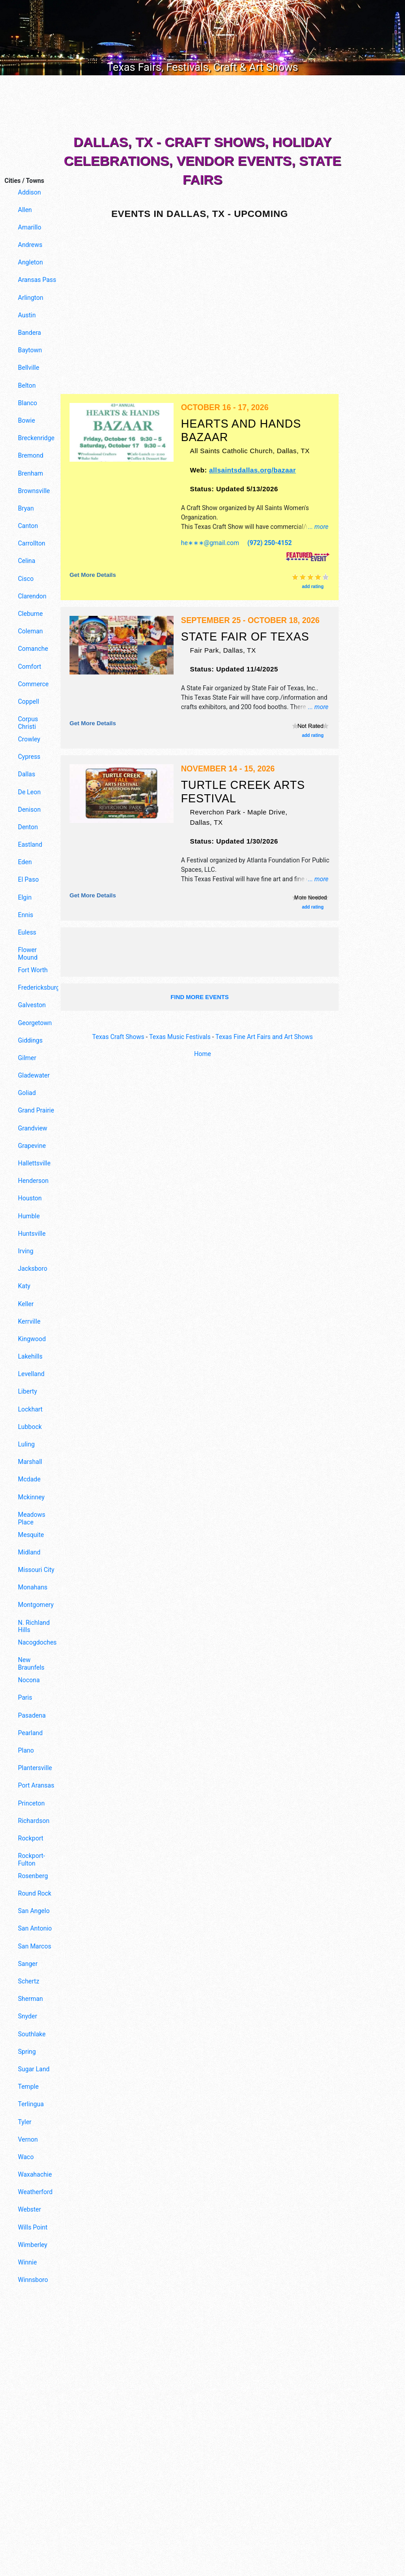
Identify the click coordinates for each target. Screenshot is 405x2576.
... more (318, 526)
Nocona (29, 1680)
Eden (25, 862)
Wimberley (33, 2244)
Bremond (31, 455)
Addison (29, 192)
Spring (27, 2051)
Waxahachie (35, 2174)
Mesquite (31, 1534)
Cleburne (30, 613)
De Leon (29, 792)
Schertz (28, 1981)
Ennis (25, 914)
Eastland (30, 844)
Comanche (33, 648)
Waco (26, 2156)
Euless (27, 932)
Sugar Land (34, 2069)
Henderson (33, 1180)
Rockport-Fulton (31, 1859)
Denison (29, 809)
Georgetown (35, 1022)
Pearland (30, 1732)
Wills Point (33, 2227)
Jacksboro (32, 1268)
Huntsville (32, 1233)
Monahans (33, 1587)
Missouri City (36, 1569)
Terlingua (31, 2104)
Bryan (26, 508)
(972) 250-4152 (270, 542)
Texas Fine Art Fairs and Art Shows (264, 1036)
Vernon (28, 2139)
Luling (26, 1444)
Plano (26, 1750)
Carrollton (31, 543)
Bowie (26, 420)
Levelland (31, 1373)
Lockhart (30, 1409)
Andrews (30, 244)
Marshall (30, 1461)
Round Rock (34, 1893)
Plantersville (35, 1767)
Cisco (26, 578)
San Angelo (34, 1910)
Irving (25, 1251)
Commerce (33, 684)
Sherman (30, 1998)
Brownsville (34, 490)
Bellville (28, 367)
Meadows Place (31, 1518)
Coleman (30, 631)
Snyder (27, 2016)
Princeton (31, 1803)
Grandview (32, 1128)
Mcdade (29, 1479)
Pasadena (32, 1715)
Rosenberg (33, 1875)
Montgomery (36, 1604)
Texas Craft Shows (118, 1036)
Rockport (31, 1838)
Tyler (24, 2122)
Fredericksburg (37, 987)
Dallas (26, 774)
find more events (199, 997)
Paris (25, 1697)
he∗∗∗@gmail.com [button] (210, 542)
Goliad (27, 1092)
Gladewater (34, 1075)
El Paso (28, 879)
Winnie (27, 2262)
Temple (28, 2086)
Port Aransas (36, 1785)
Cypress (29, 756)
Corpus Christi (28, 722)
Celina (26, 560)
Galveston (32, 1005)
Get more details (93, 574)
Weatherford (35, 2191)
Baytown (30, 350)
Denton (28, 827)
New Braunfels (31, 1663)
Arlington (30, 297)
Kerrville (29, 1321)
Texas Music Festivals (180, 1036)
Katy (24, 1286)
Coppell (28, 701)
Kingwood (32, 1338)
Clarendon (32, 596)
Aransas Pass (37, 279)
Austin (27, 315)
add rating (312, 586)
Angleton (30, 262)
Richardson (33, 1820)
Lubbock (30, 1426)
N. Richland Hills (34, 1626)
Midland (29, 1552)
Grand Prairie (36, 1110)
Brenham (30, 473)
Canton (28, 525)
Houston (30, 1198)
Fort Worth (33, 970)
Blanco (27, 403)
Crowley (29, 739)
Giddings (30, 1040)
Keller (26, 1303)
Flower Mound (28, 953)
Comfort (29, 666)
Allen (25, 209)
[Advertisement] (203, 106)
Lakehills (30, 1356)
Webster (29, 2209)
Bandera (29, 332)
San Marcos (34, 1946)
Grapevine (32, 1145)
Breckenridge (36, 438)
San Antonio (35, 1928)
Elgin (24, 897)
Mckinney (31, 1497)
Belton (27, 385)
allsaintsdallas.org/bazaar (252, 470)
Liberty (27, 1391)
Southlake (32, 2034)
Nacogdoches (37, 1642)
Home (202, 1053)
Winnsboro (33, 2279)
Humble (29, 1216)
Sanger (28, 1963)
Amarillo (29, 227)
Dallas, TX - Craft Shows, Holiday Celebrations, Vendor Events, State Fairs (202, 160)
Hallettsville (34, 1163)
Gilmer (27, 1057)
